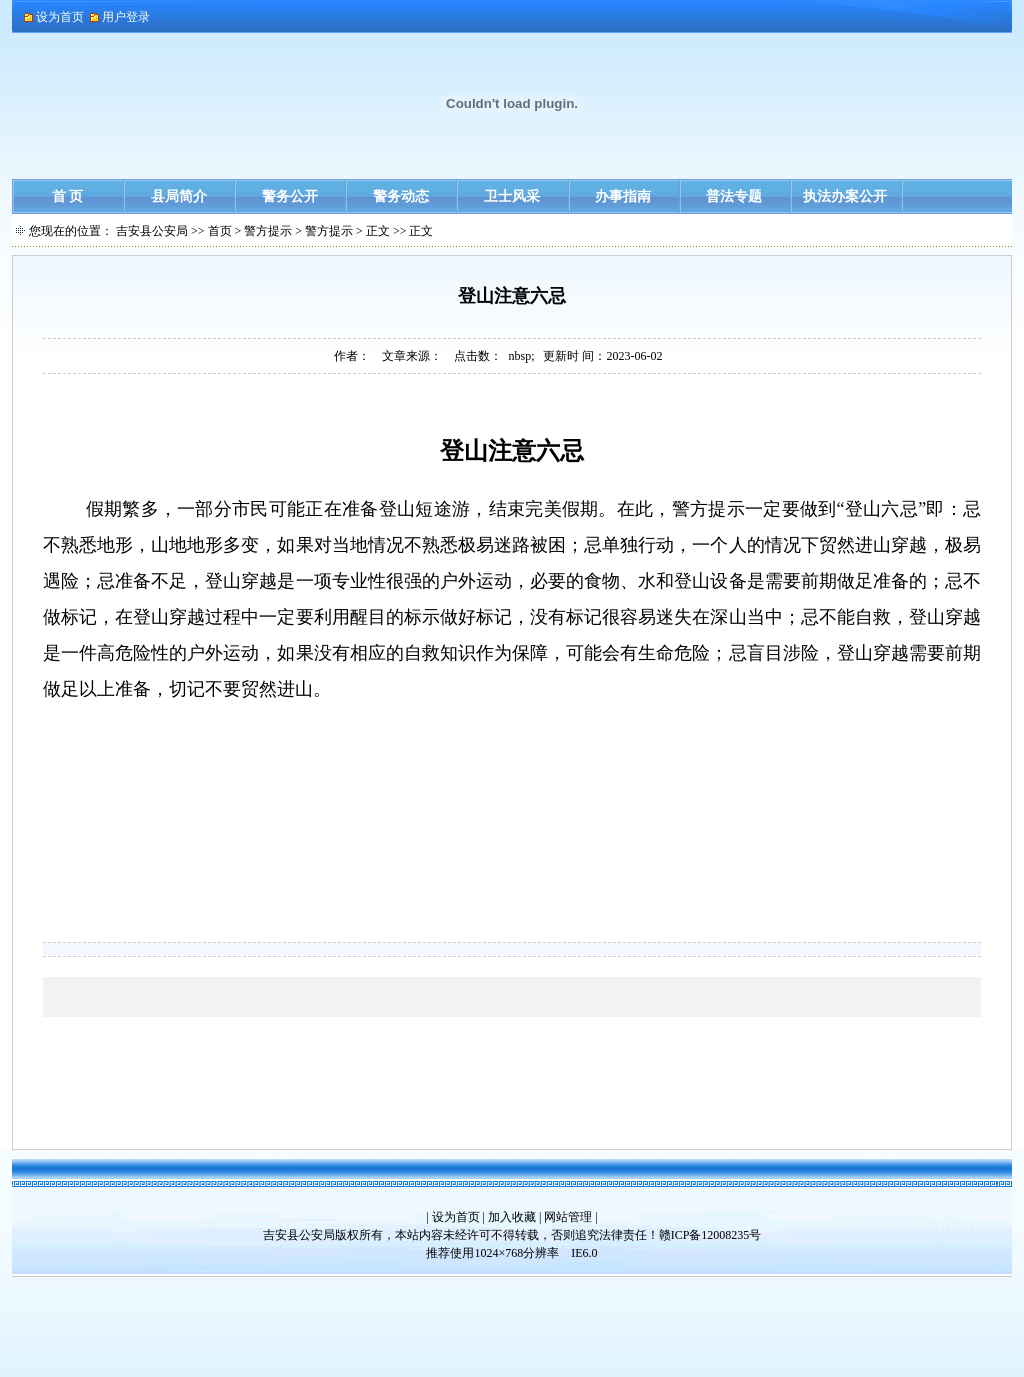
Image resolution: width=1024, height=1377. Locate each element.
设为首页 (456, 1217)
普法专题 (734, 196)
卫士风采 (512, 196)
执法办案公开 (845, 196)
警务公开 (290, 196)
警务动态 (401, 196)
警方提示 (268, 231)
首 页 (68, 196)
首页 (220, 231)
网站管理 (568, 1217)
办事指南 (623, 196)
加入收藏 (512, 1217)
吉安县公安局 (152, 231)
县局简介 (179, 196)
